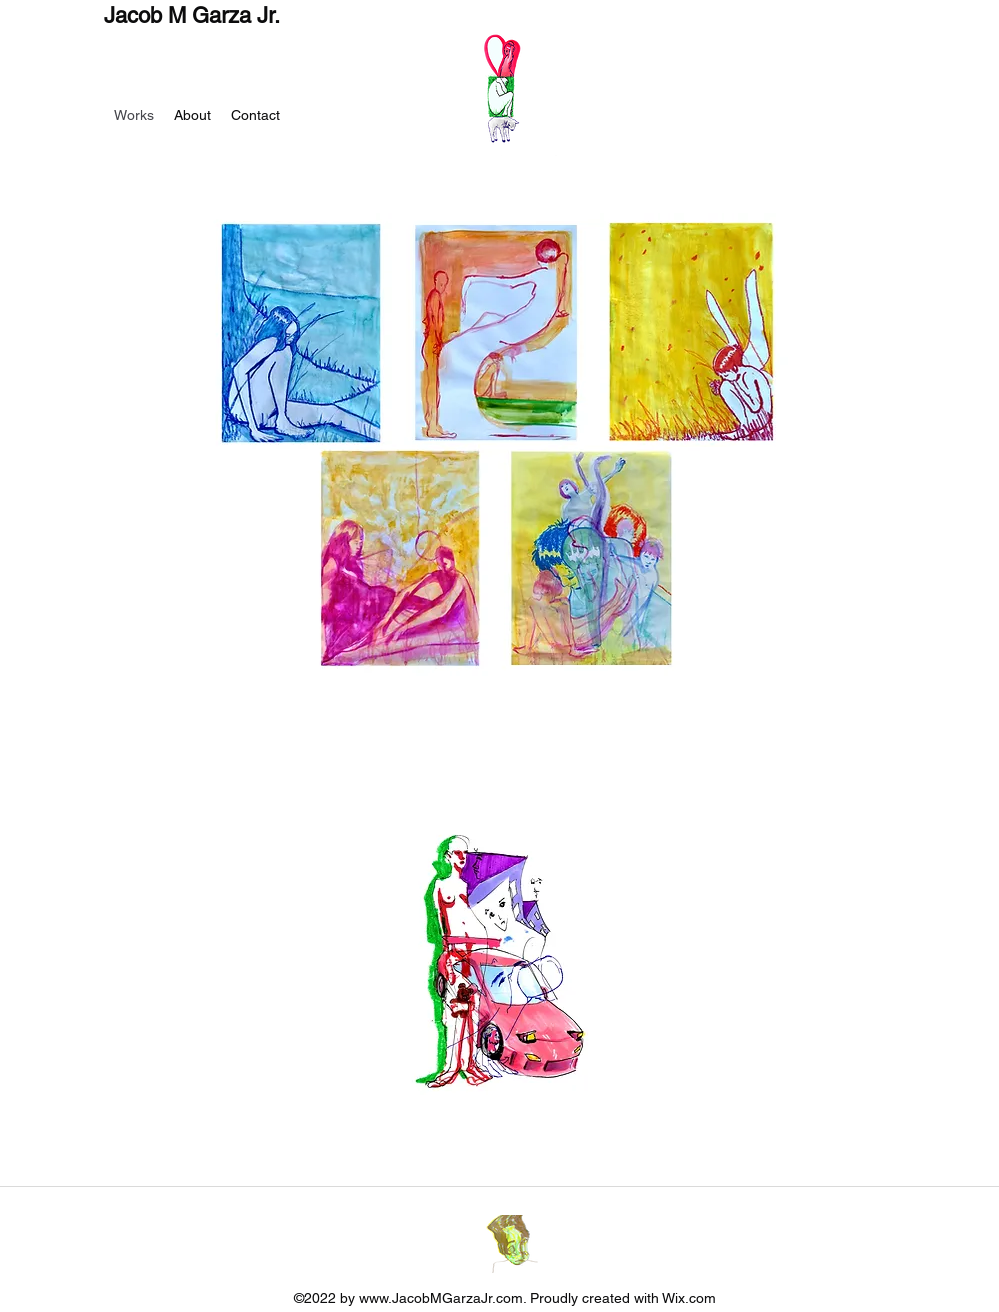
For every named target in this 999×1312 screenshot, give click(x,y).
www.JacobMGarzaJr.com (441, 1298)
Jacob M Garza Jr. (192, 15)
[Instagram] (514, 1244)
